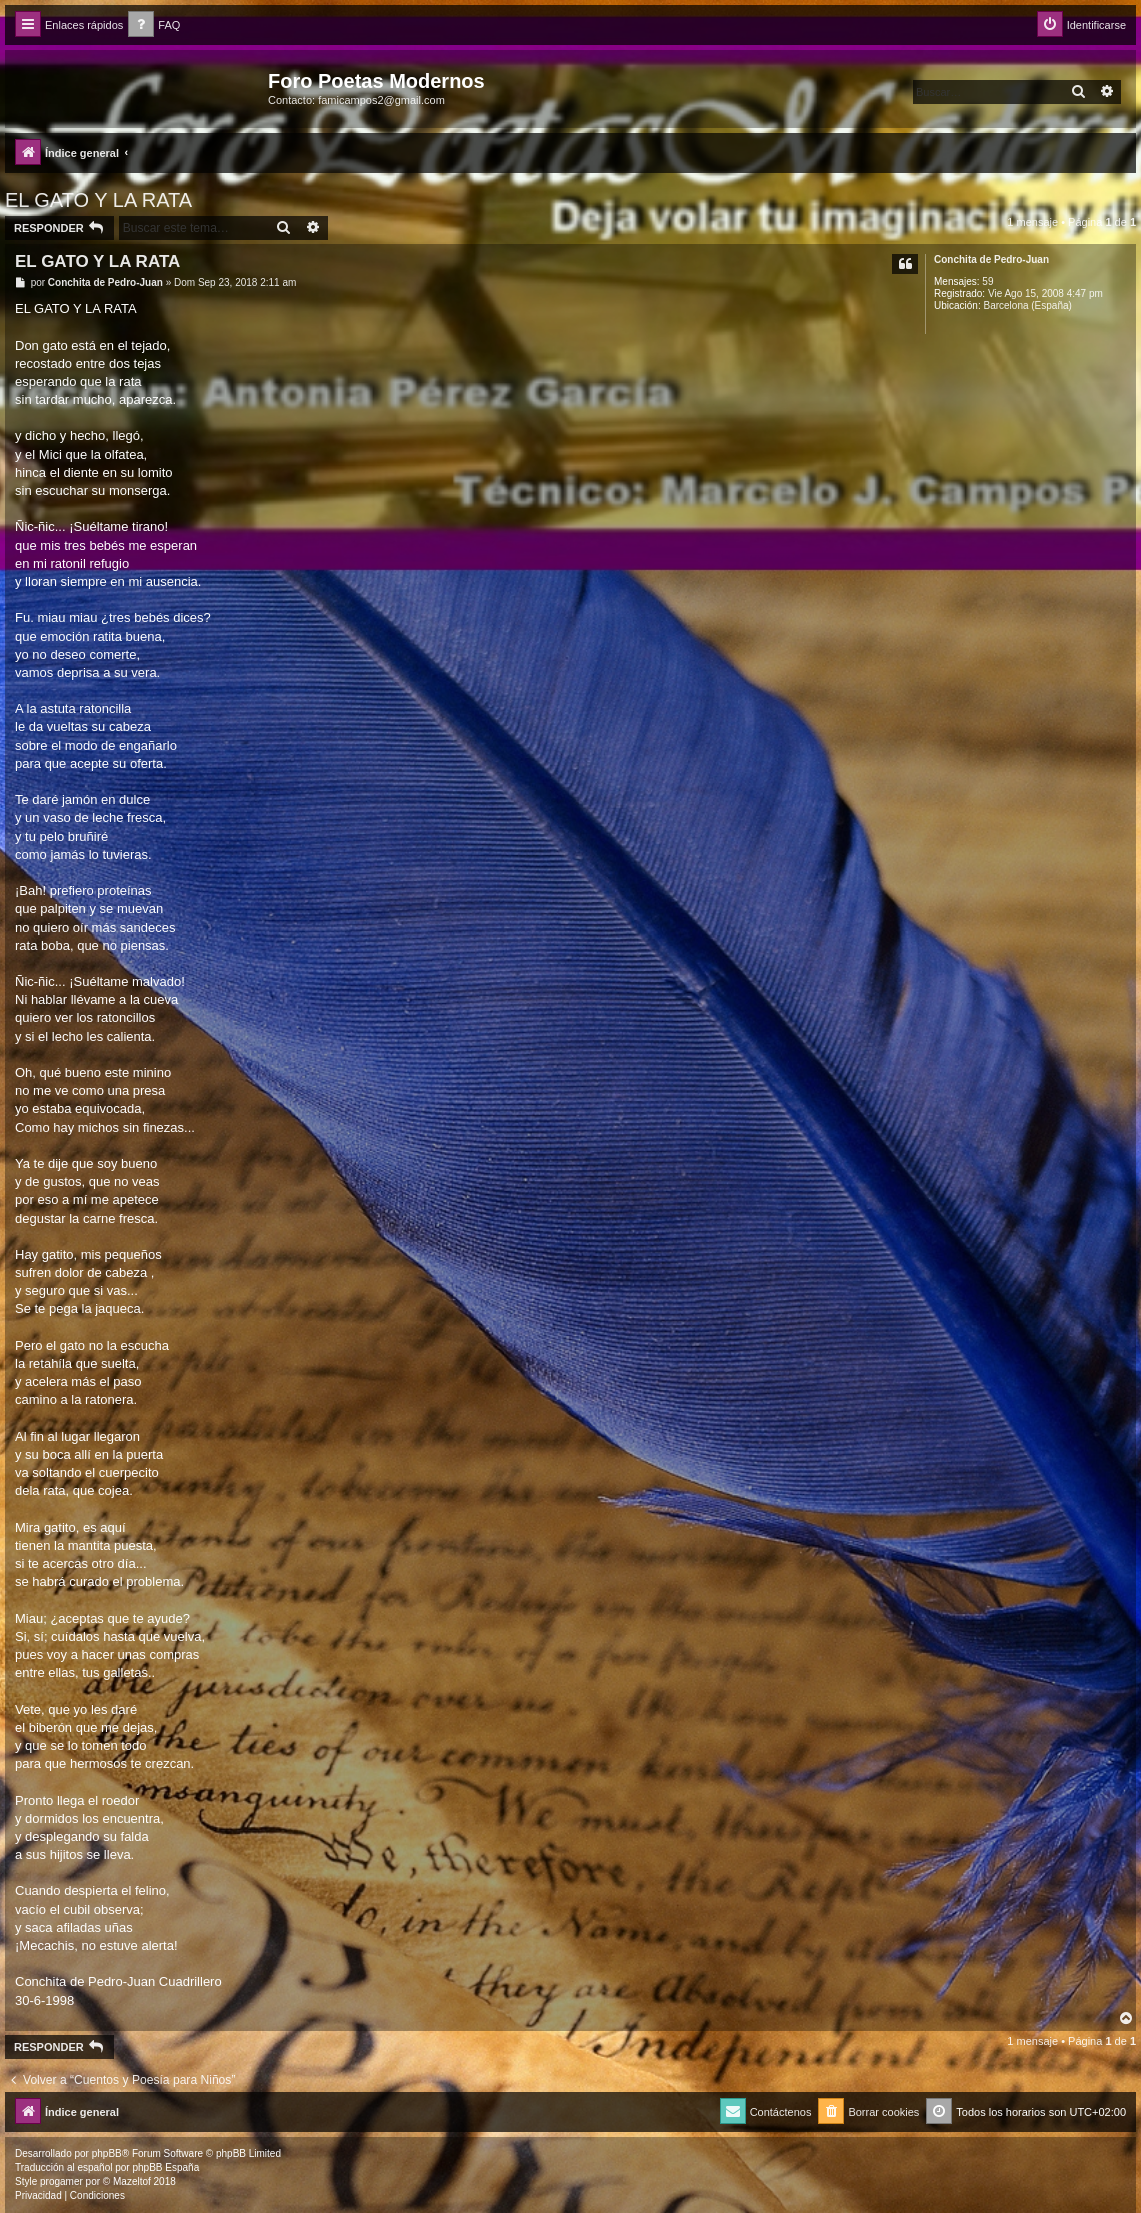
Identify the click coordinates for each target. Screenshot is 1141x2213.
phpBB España (165, 2167)
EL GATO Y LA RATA (98, 200)
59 (987, 281)
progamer (61, 2181)
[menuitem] (154, 25)
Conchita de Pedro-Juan (991, 259)
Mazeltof (132, 2181)
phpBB (107, 2153)
